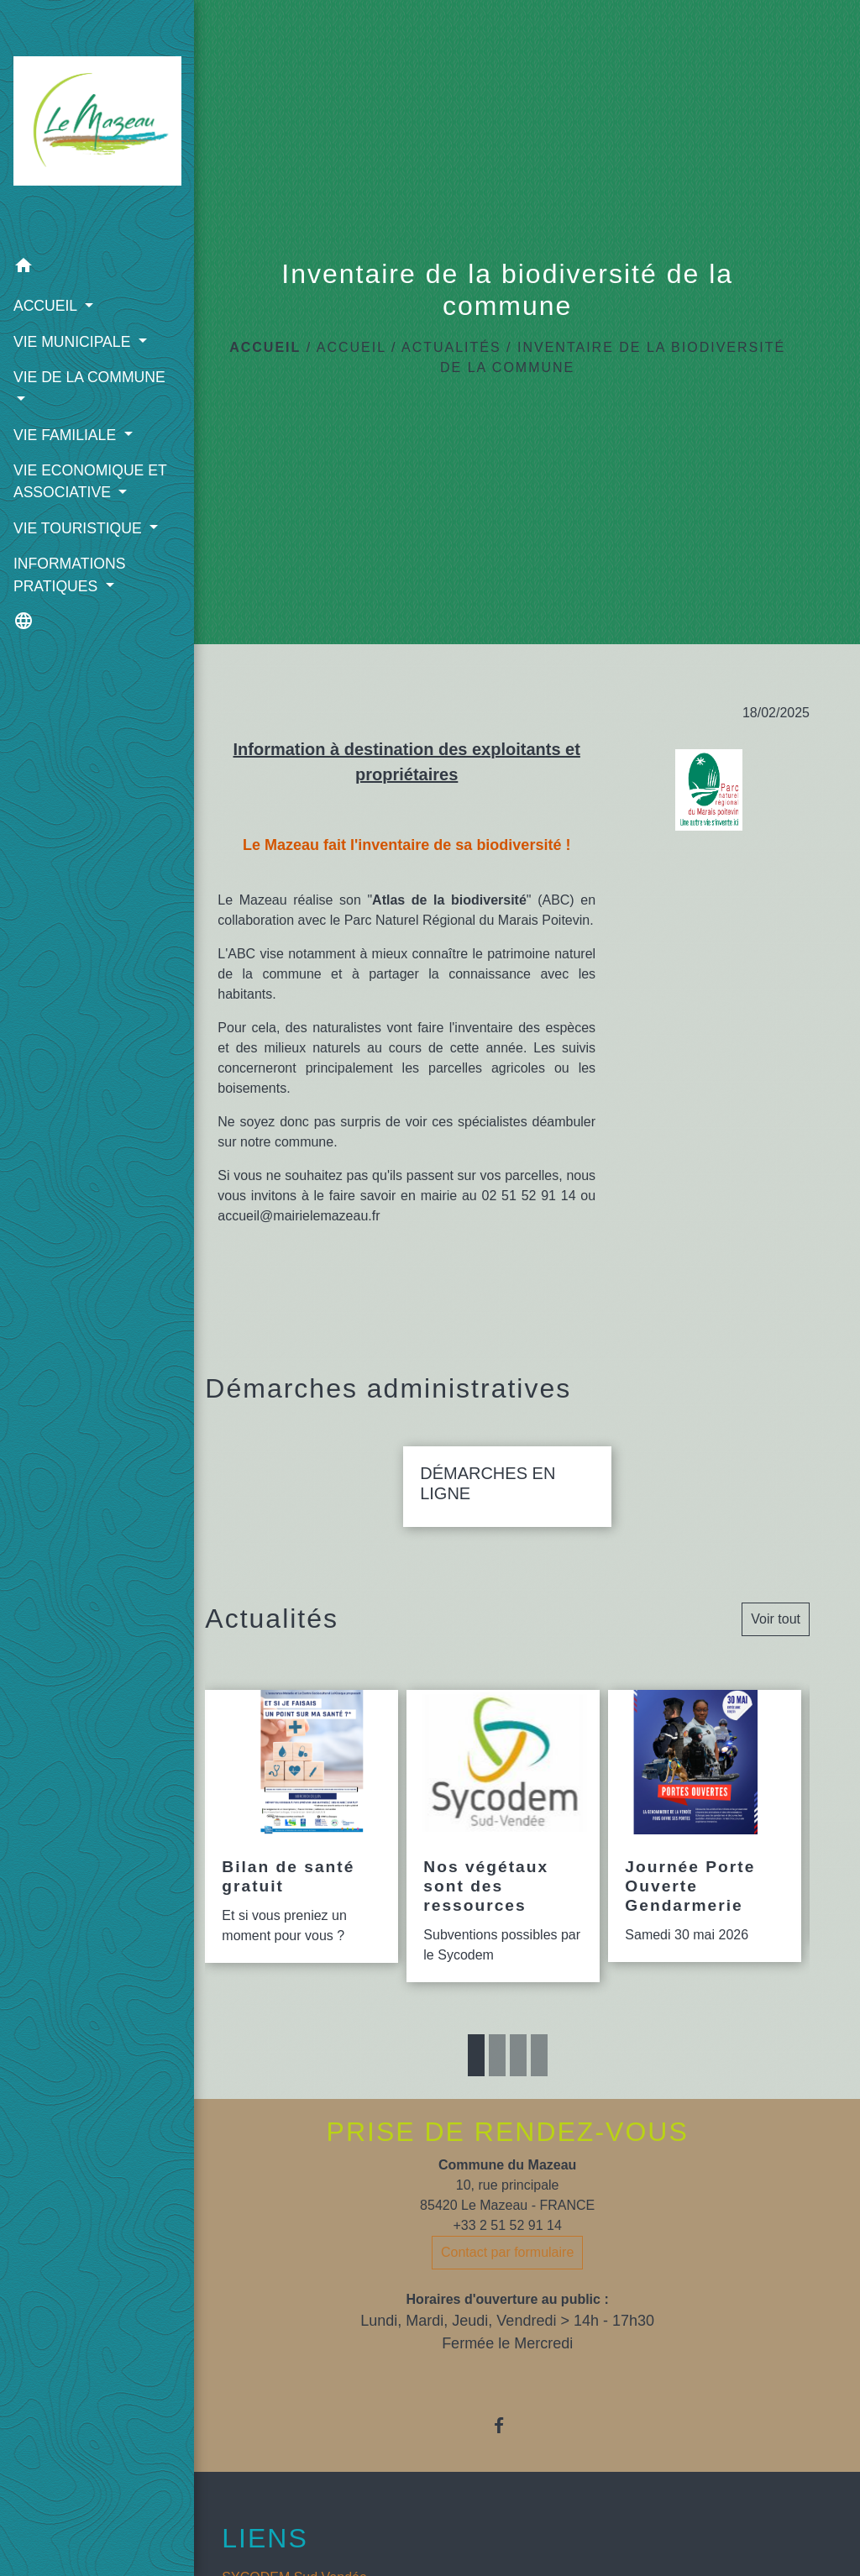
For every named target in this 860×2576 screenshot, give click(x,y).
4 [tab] (539, 2055)
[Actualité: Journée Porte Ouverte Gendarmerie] (704, 1826)
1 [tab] (476, 2055)
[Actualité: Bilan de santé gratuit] (301, 1827)
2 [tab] (497, 2055)
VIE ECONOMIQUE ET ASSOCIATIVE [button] (75, 485)
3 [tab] (518, 2055)
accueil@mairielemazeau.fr (299, 1216)
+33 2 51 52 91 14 (507, 2225)
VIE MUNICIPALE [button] (71, 311)
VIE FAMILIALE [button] (66, 427)
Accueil (265, 347)
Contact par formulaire (507, 2252)
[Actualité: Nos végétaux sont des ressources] (503, 1836)
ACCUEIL (351, 347)
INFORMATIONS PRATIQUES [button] (69, 611)
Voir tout (775, 1619)
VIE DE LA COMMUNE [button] (54, 380)
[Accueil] (77, 109)
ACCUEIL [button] (47, 276)
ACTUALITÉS (451, 347)
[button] (77, 238)
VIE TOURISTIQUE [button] (77, 542)
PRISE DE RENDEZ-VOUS (508, 2132)
